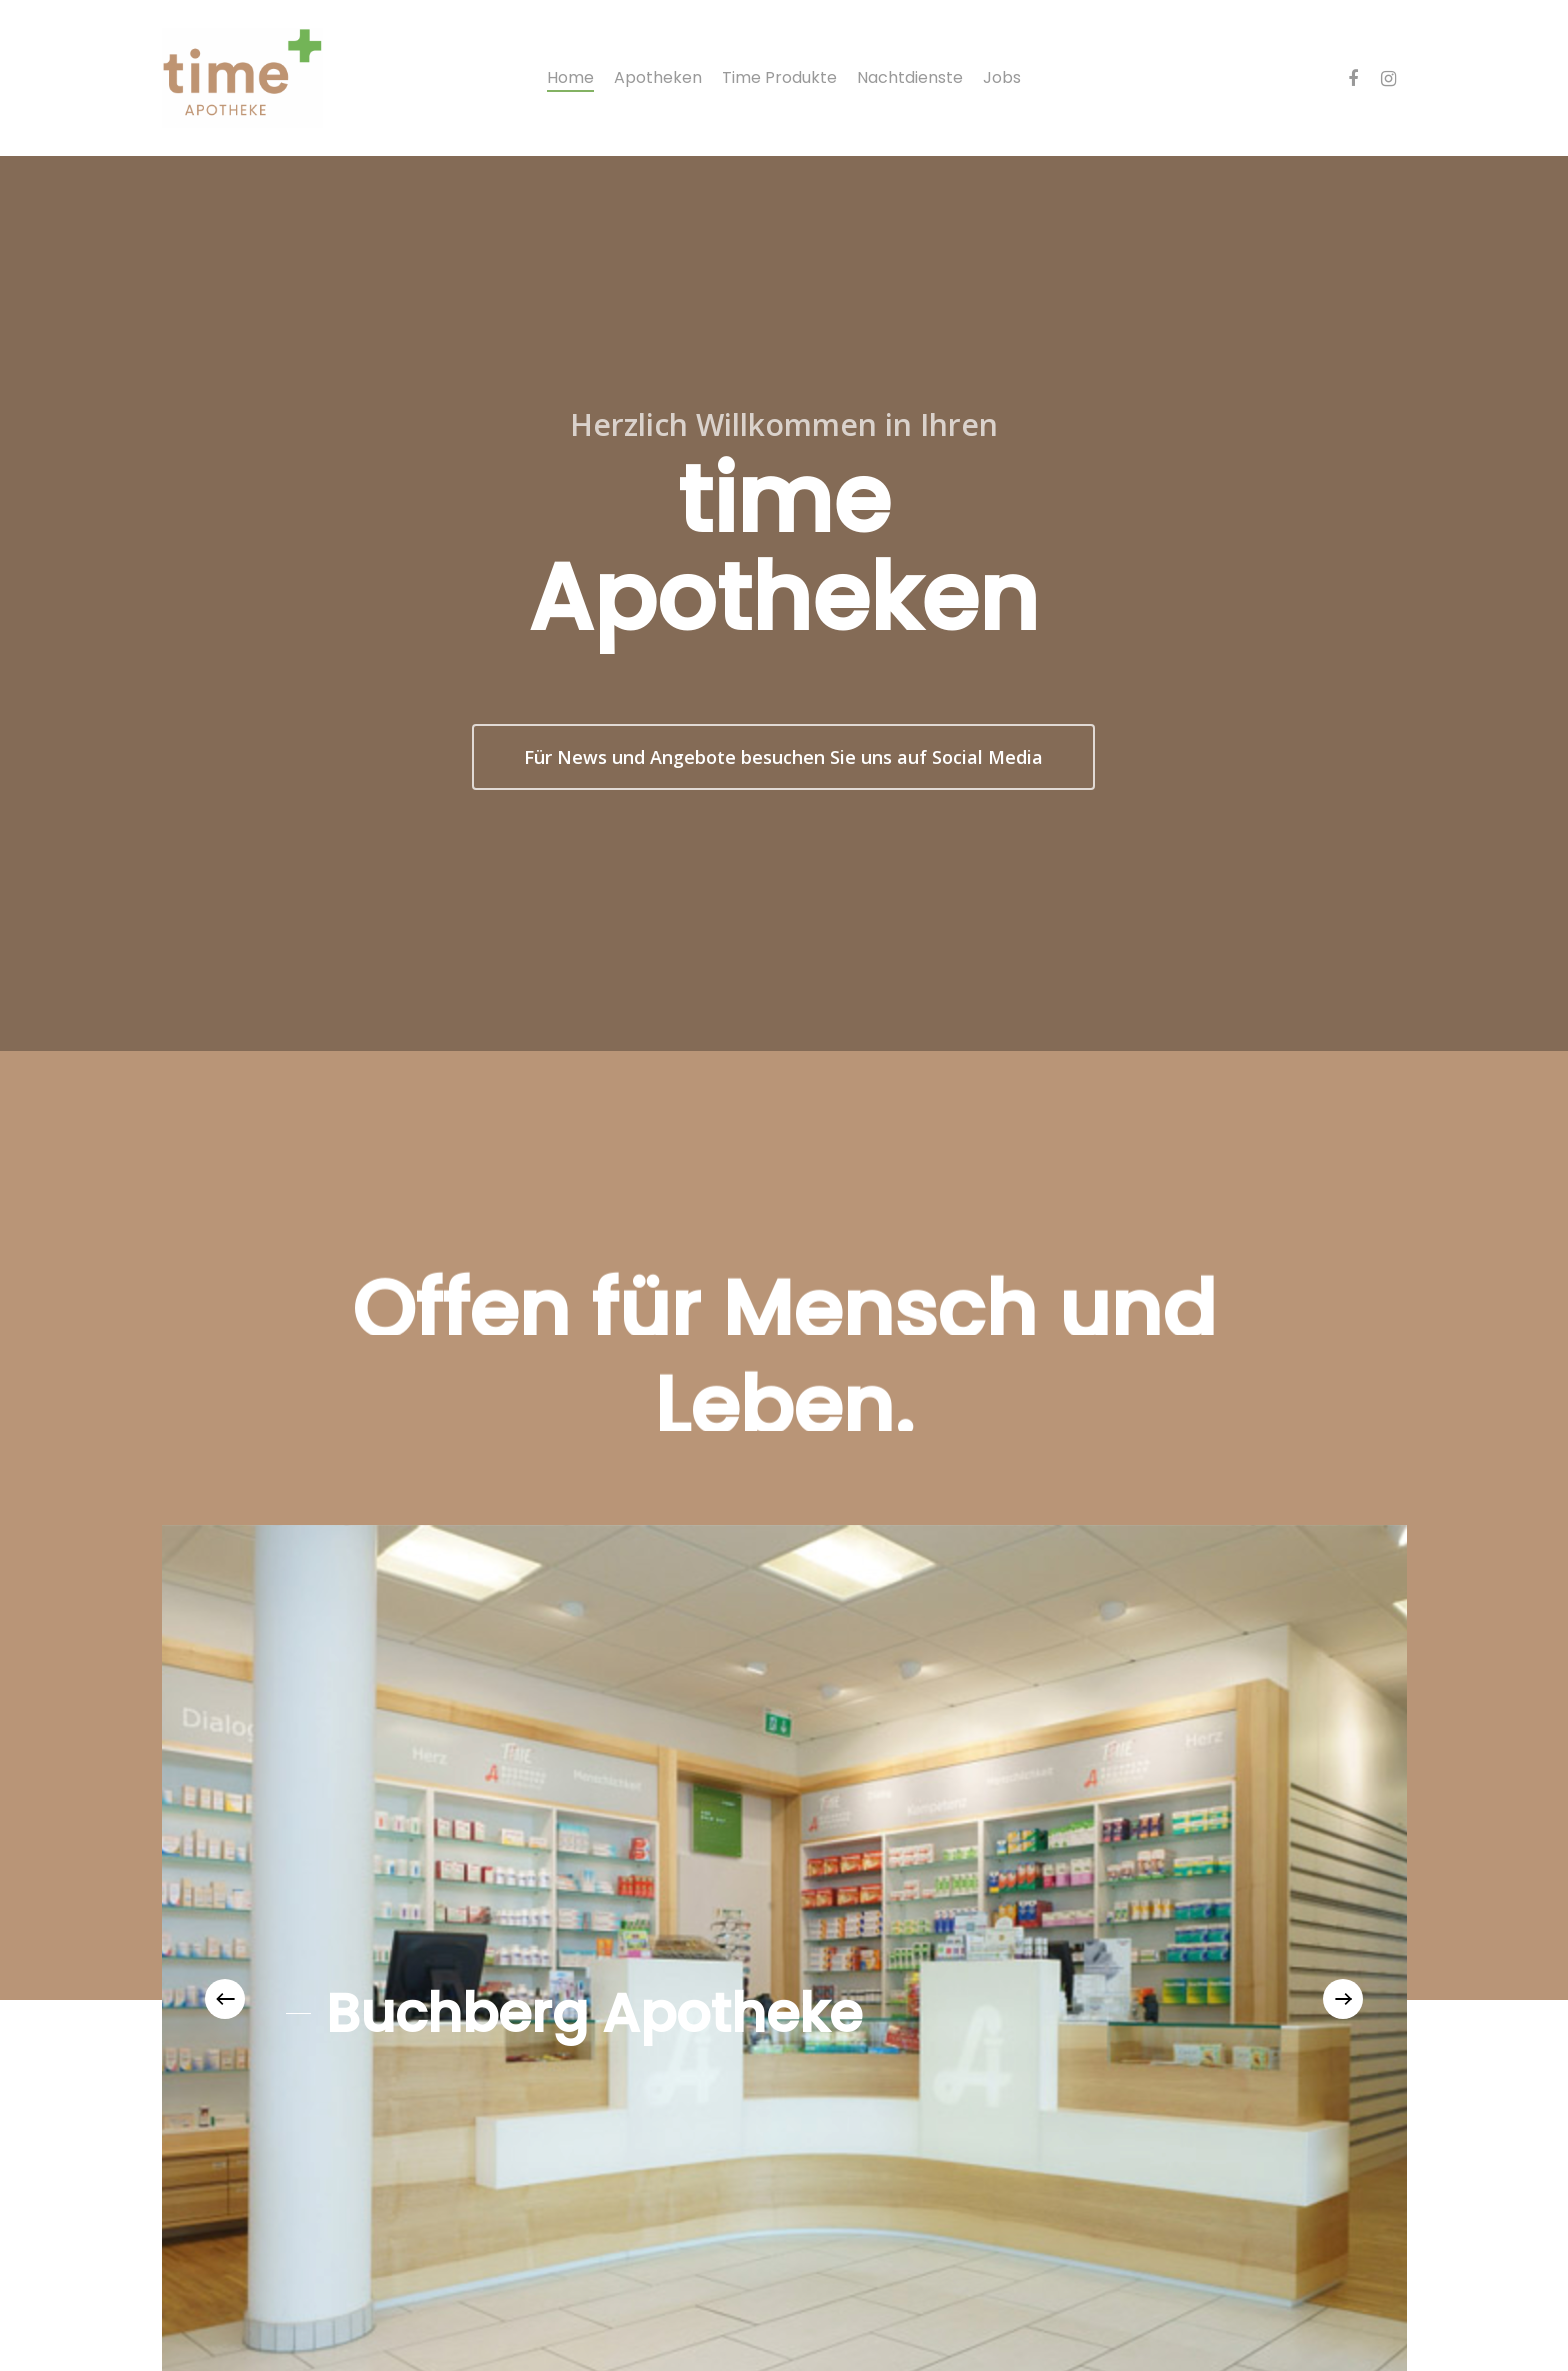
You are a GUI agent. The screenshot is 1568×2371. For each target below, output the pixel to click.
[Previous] (225, 1999)
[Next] (1343, 1999)
